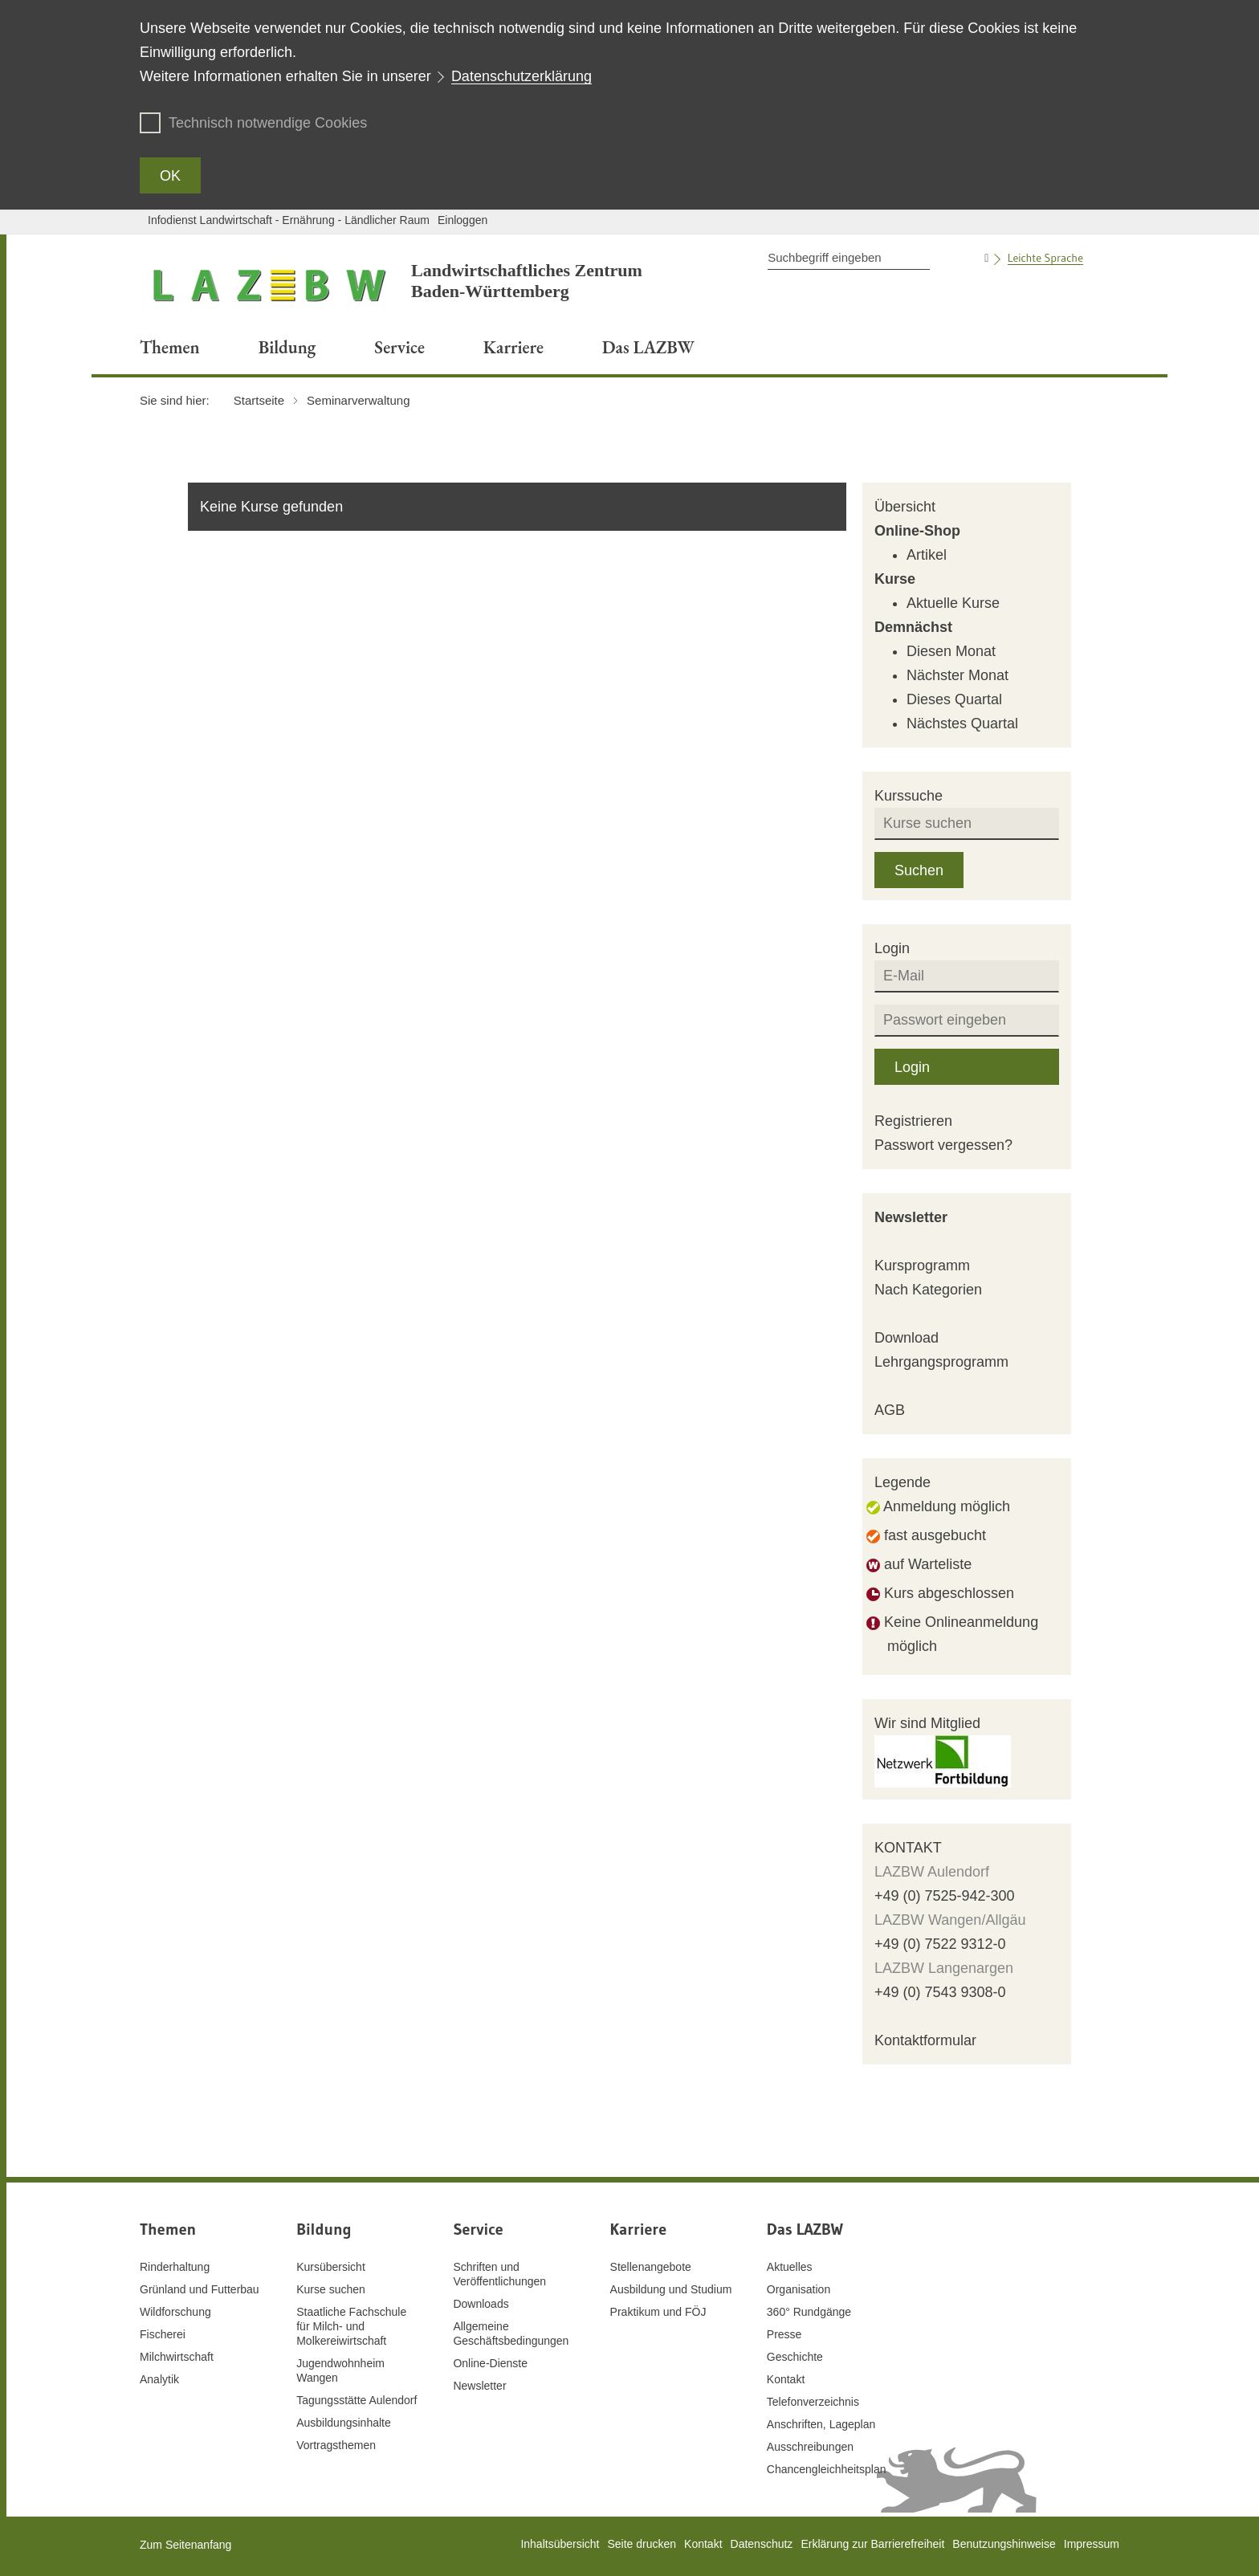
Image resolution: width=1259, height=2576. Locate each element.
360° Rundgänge (809, 2311)
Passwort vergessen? (943, 1145)
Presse (784, 2334)
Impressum (1091, 2543)
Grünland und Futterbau (199, 2289)
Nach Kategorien (928, 1290)
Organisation (798, 2289)
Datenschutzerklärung (521, 76)
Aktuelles (790, 2266)
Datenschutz (762, 2543)
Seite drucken (641, 2543)
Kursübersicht (330, 2266)
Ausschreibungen (810, 2446)
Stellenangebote (650, 2266)
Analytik (159, 2379)
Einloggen (462, 220)
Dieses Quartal (954, 699)
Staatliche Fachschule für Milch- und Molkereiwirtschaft (351, 2326)
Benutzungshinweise (1003, 2543)
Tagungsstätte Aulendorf (356, 2400)
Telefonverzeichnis (813, 2401)
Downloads (480, 2303)
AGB (889, 1410)
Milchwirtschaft (177, 2356)
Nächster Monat (957, 675)
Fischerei (162, 2334)
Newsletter (910, 1217)
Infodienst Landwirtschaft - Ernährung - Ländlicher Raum (289, 220)
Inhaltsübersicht (559, 2543)
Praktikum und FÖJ (658, 2311)
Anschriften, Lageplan (821, 2424)
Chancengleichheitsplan (826, 2469)
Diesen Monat (951, 651)
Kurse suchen (330, 2289)
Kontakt (786, 2379)
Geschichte (795, 2356)
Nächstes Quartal (962, 723)
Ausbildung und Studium (671, 2289)
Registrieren (913, 1121)
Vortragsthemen (336, 2445)
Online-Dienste (490, 2363)
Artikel (927, 555)
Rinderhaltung (175, 2266)
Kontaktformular (925, 2040)
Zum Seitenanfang (185, 2544)
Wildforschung (175, 2311)
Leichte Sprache (1045, 258)
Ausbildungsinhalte (343, 2422)
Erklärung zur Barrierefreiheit (872, 2543)
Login (912, 1067)
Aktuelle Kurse (953, 603)
